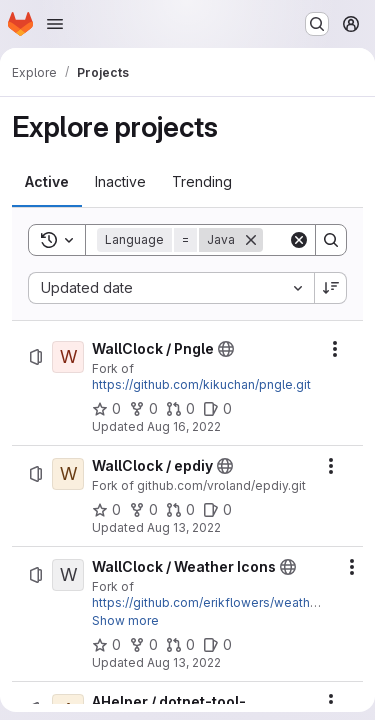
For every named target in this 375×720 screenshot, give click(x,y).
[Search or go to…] (317, 24)
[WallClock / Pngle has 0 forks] (143, 409)
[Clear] (299, 240)
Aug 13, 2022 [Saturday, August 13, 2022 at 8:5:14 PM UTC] (184, 662)
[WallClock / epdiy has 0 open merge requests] (180, 510)
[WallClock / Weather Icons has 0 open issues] (217, 645)
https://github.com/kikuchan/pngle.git (201, 384)
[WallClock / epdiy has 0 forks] (143, 510)
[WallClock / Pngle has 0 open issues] (217, 409)
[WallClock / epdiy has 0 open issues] (217, 510)
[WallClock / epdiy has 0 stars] (106, 510)
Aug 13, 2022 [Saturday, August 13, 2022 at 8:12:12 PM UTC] (184, 527)
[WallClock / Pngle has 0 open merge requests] (180, 409)
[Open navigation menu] (55, 24)
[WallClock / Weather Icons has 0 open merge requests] (180, 645)
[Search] (331, 240)
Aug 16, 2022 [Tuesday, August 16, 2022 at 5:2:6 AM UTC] (184, 426)
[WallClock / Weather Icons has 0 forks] (143, 645)
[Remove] (251, 240)
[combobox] (171, 288)
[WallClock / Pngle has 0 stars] (106, 409)
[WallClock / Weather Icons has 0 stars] (106, 645)
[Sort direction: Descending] (331, 288)
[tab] (47, 182)
